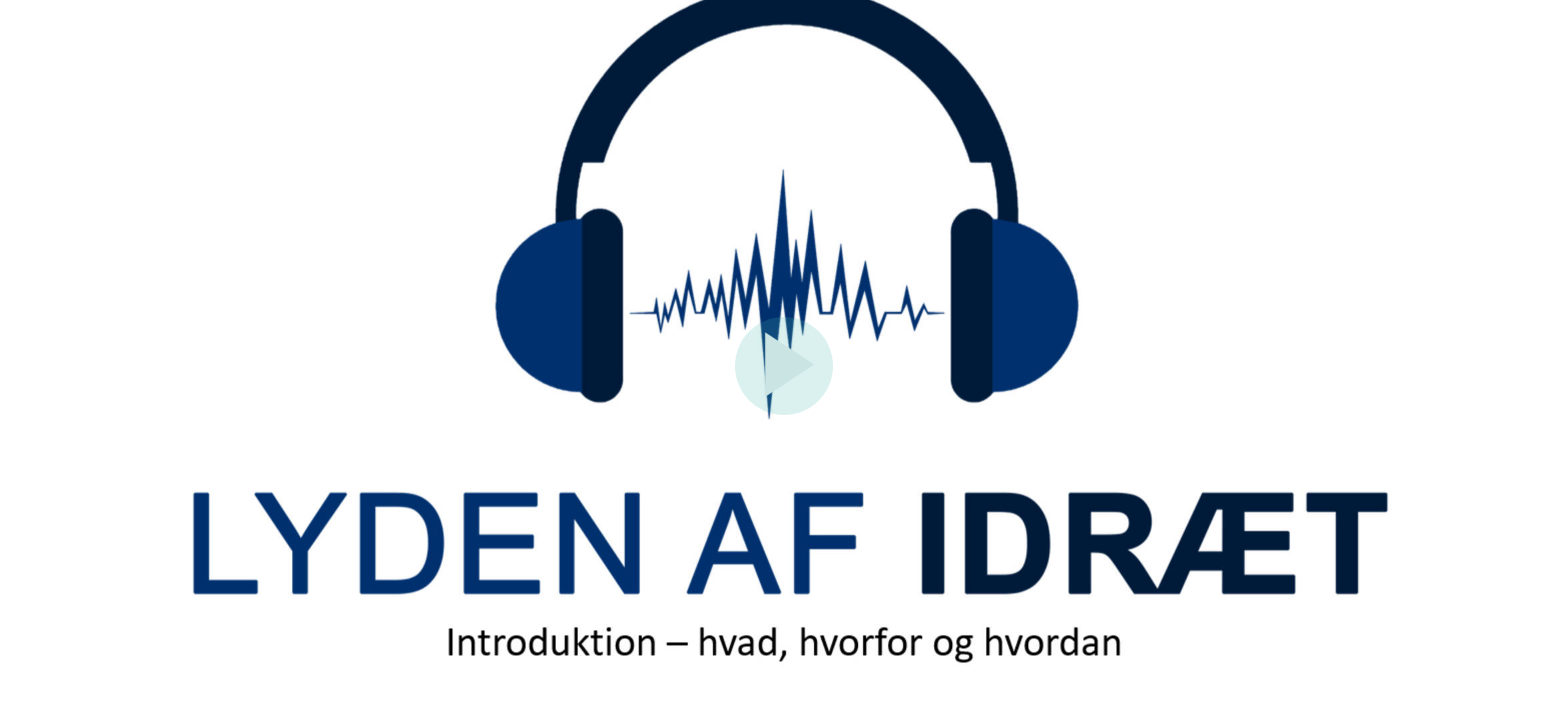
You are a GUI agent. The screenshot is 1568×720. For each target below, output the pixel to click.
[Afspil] (784, 410)
